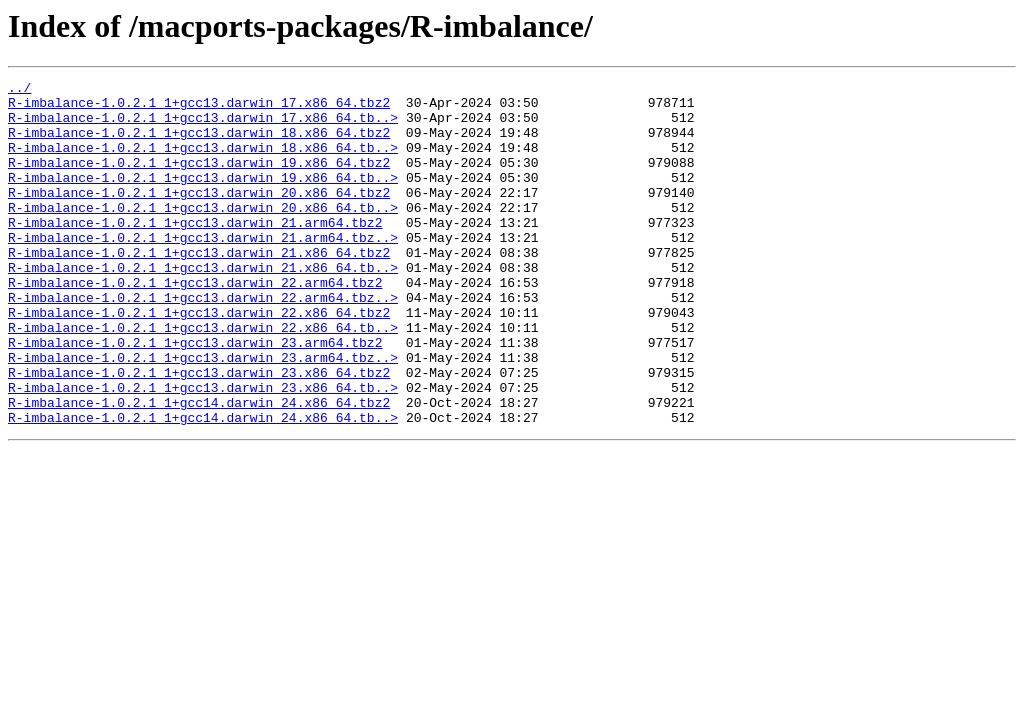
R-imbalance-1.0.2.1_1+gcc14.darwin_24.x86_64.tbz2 (199, 468)
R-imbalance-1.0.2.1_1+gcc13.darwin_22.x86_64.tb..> (203, 378)
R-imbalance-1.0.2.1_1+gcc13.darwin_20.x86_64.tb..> (203, 234)
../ (19, 90)
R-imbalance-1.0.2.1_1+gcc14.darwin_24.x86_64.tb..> (203, 486)
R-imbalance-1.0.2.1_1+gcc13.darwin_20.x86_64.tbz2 (199, 216)
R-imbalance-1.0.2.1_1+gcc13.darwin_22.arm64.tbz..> (203, 342)
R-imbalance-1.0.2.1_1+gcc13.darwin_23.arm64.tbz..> (203, 414)
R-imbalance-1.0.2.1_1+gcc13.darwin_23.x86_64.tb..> (203, 450)
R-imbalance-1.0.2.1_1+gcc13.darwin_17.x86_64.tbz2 (199, 108)
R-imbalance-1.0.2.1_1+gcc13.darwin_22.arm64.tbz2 (195, 324)
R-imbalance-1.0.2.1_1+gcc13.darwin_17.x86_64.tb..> (203, 126)
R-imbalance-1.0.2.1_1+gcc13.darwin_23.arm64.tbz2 (195, 396)
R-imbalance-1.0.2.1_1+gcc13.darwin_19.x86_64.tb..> (203, 198)
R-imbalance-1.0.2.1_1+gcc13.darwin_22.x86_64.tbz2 (199, 360)
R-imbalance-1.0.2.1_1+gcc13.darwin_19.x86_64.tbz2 (199, 180)
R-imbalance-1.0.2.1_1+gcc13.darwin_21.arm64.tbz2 (195, 252)
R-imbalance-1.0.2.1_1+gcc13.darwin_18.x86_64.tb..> (203, 162)
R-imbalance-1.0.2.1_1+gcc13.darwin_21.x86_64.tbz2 (199, 288)
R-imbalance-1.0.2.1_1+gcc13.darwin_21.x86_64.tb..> (203, 306)
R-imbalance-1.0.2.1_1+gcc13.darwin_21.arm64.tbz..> (203, 270)
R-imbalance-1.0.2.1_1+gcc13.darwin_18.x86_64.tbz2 (199, 144)
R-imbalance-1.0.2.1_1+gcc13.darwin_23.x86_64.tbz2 (199, 432)
